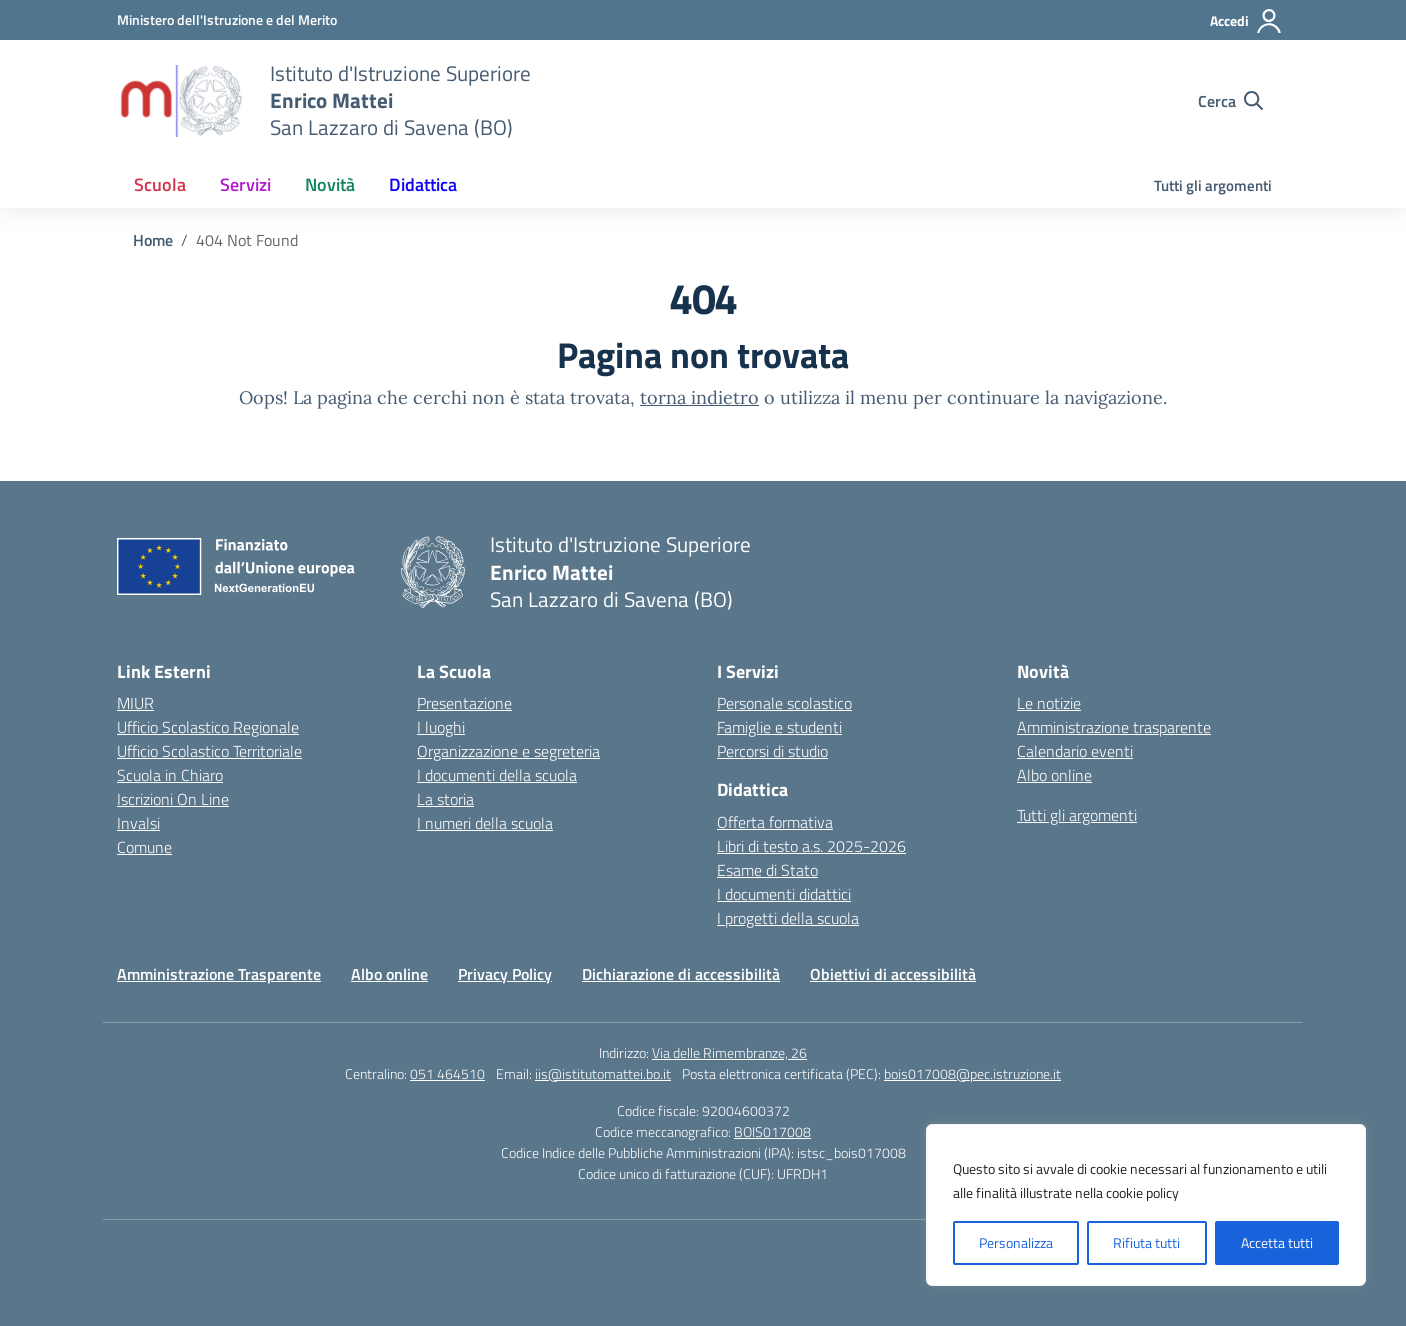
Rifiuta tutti (1146, 1242)
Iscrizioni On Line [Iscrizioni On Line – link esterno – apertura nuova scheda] (173, 799)
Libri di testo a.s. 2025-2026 (811, 846)
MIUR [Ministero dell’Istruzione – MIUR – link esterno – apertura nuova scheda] (135, 703)
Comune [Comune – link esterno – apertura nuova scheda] (144, 847)
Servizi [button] (245, 184)
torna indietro (699, 397)
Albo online (1054, 775)
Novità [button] (330, 184)
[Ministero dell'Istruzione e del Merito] (227, 19)
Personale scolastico (784, 703)
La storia (445, 799)
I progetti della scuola (788, 918)
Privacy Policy (505, 974)
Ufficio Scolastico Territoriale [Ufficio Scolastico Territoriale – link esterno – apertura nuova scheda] (209, 751)
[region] (1146, 1205)
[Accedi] (1246, 21)
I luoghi (441, 727)
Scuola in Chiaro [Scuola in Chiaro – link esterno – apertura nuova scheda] (170, 775)
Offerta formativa (775, 822)
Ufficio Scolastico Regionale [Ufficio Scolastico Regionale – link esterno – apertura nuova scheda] (208, 727)
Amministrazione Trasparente (219, 974)
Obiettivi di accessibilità (893, 974)
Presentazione (464, 703)
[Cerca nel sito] (1230, 101)
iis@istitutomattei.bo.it (603, 1073)
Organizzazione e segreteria (508, 751)
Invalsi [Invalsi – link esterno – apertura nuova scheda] (138, 823)
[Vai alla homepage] (181, 101)
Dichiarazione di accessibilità (681, 974)
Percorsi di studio (772, 751)
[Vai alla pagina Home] (153, 240)
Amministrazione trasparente (1114, 727)
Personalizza (1016, 1242)
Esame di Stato (767, 870)
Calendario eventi (1075, 751)
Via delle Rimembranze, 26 (729, 1052)
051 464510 (447, 1073)
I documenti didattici (784, 894)
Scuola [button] (160, 184)
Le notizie (1049, 703)
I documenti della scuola (497, 775)
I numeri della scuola (485, 823)
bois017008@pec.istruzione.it (972, 1073)
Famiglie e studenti (779, 727)
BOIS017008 (772, 1131)
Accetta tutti (1277, 1242)
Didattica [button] (423, 184)
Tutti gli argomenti (1213, 185)
